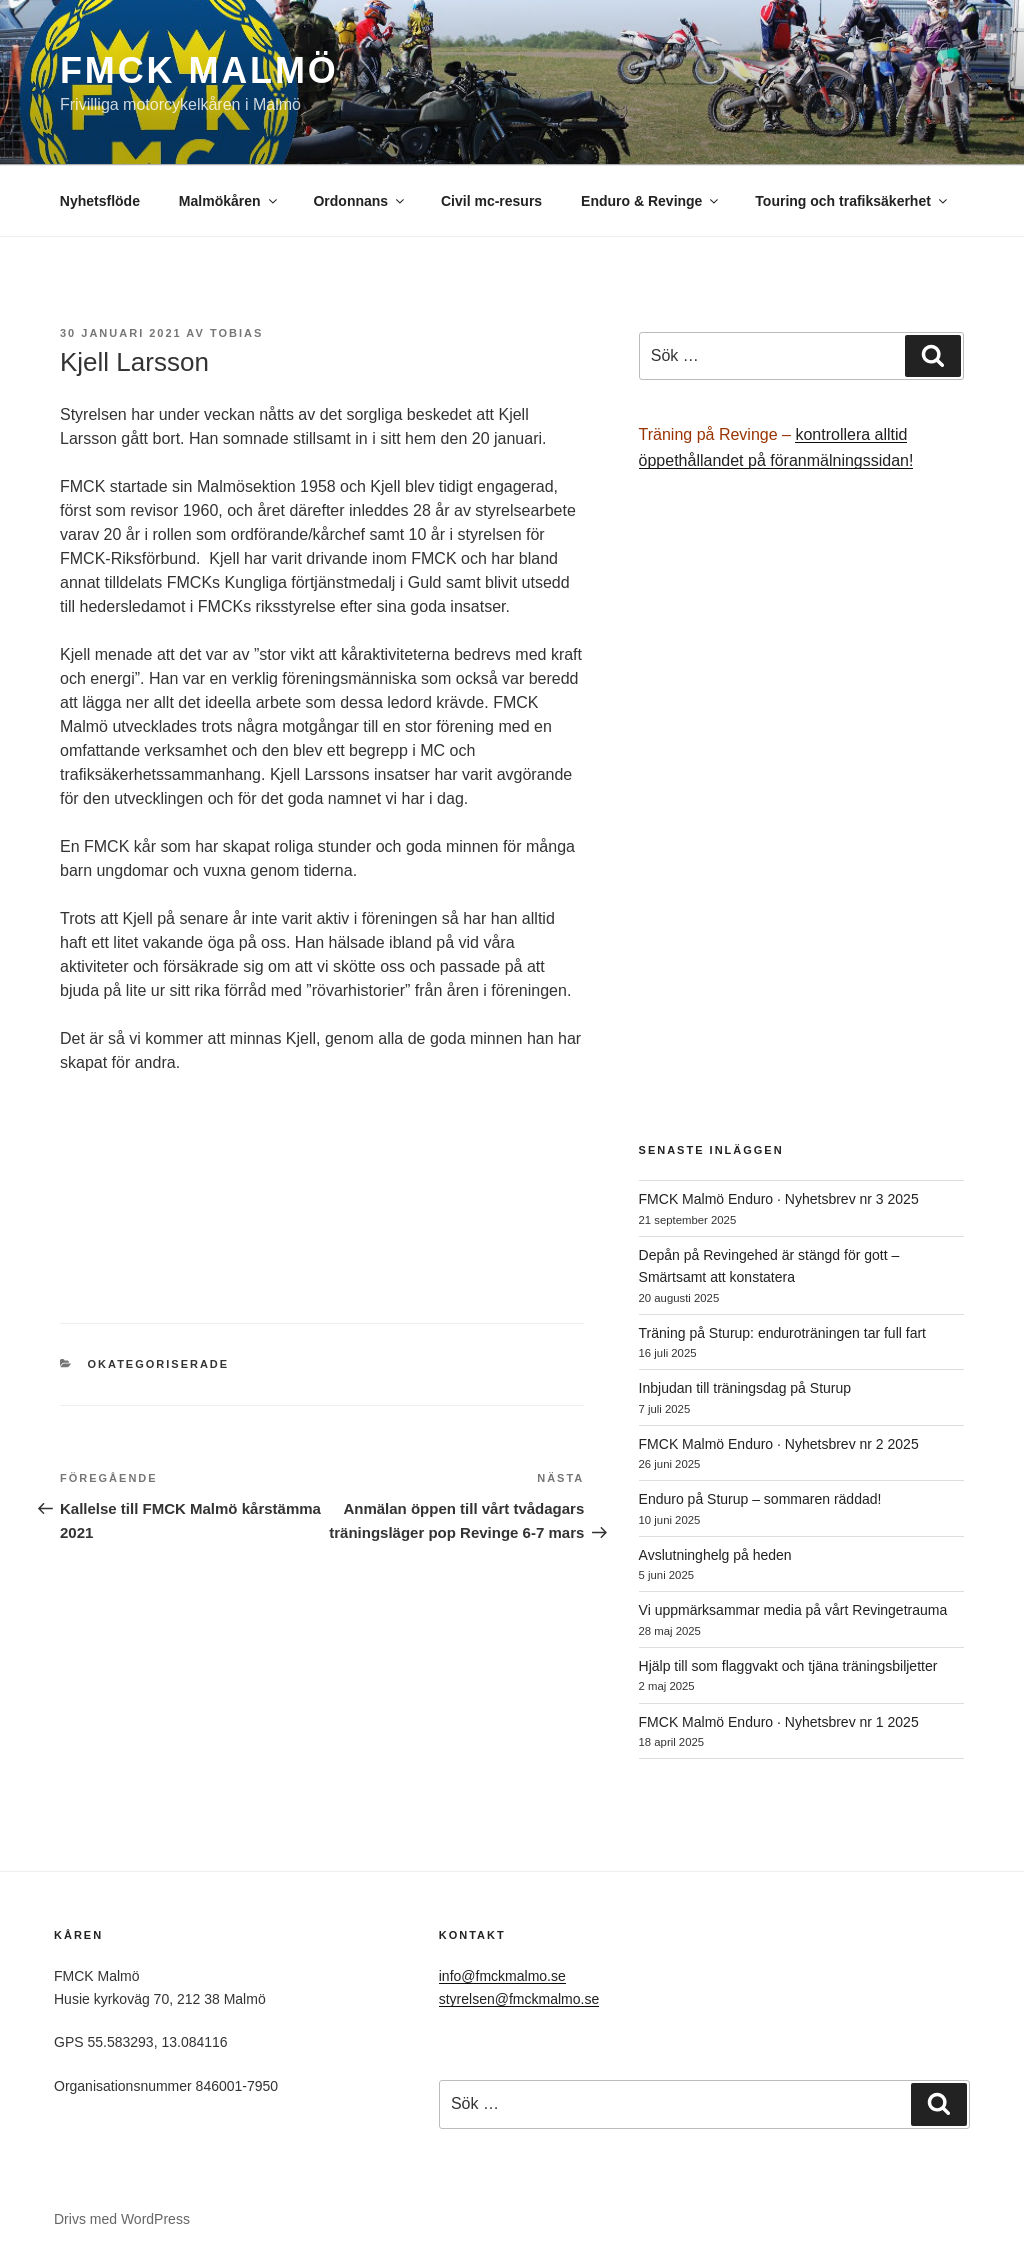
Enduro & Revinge (651, 201)
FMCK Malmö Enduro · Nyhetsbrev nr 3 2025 (779, 1199)
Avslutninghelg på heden (715, 1555)
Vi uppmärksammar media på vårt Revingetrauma (793, 1610)
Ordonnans (360, 201)
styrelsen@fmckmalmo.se (519, 1999)
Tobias (236, 333)
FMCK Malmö (199, 70)
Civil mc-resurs (491, 201)
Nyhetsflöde (100, 201)
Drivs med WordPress (122, 2219)
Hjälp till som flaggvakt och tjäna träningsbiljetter (788, 1666)
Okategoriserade (159, 1364)
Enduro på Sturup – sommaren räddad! (760, 1499)
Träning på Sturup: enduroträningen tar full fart (782, 1333)
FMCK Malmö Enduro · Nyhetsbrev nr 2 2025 (779, 1444)
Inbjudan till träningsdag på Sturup (745, 1388)
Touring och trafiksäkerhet (852, 201)
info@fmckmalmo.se (502, 1976)
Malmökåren (229, 201)
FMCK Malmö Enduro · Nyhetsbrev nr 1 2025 (779, 1722)
